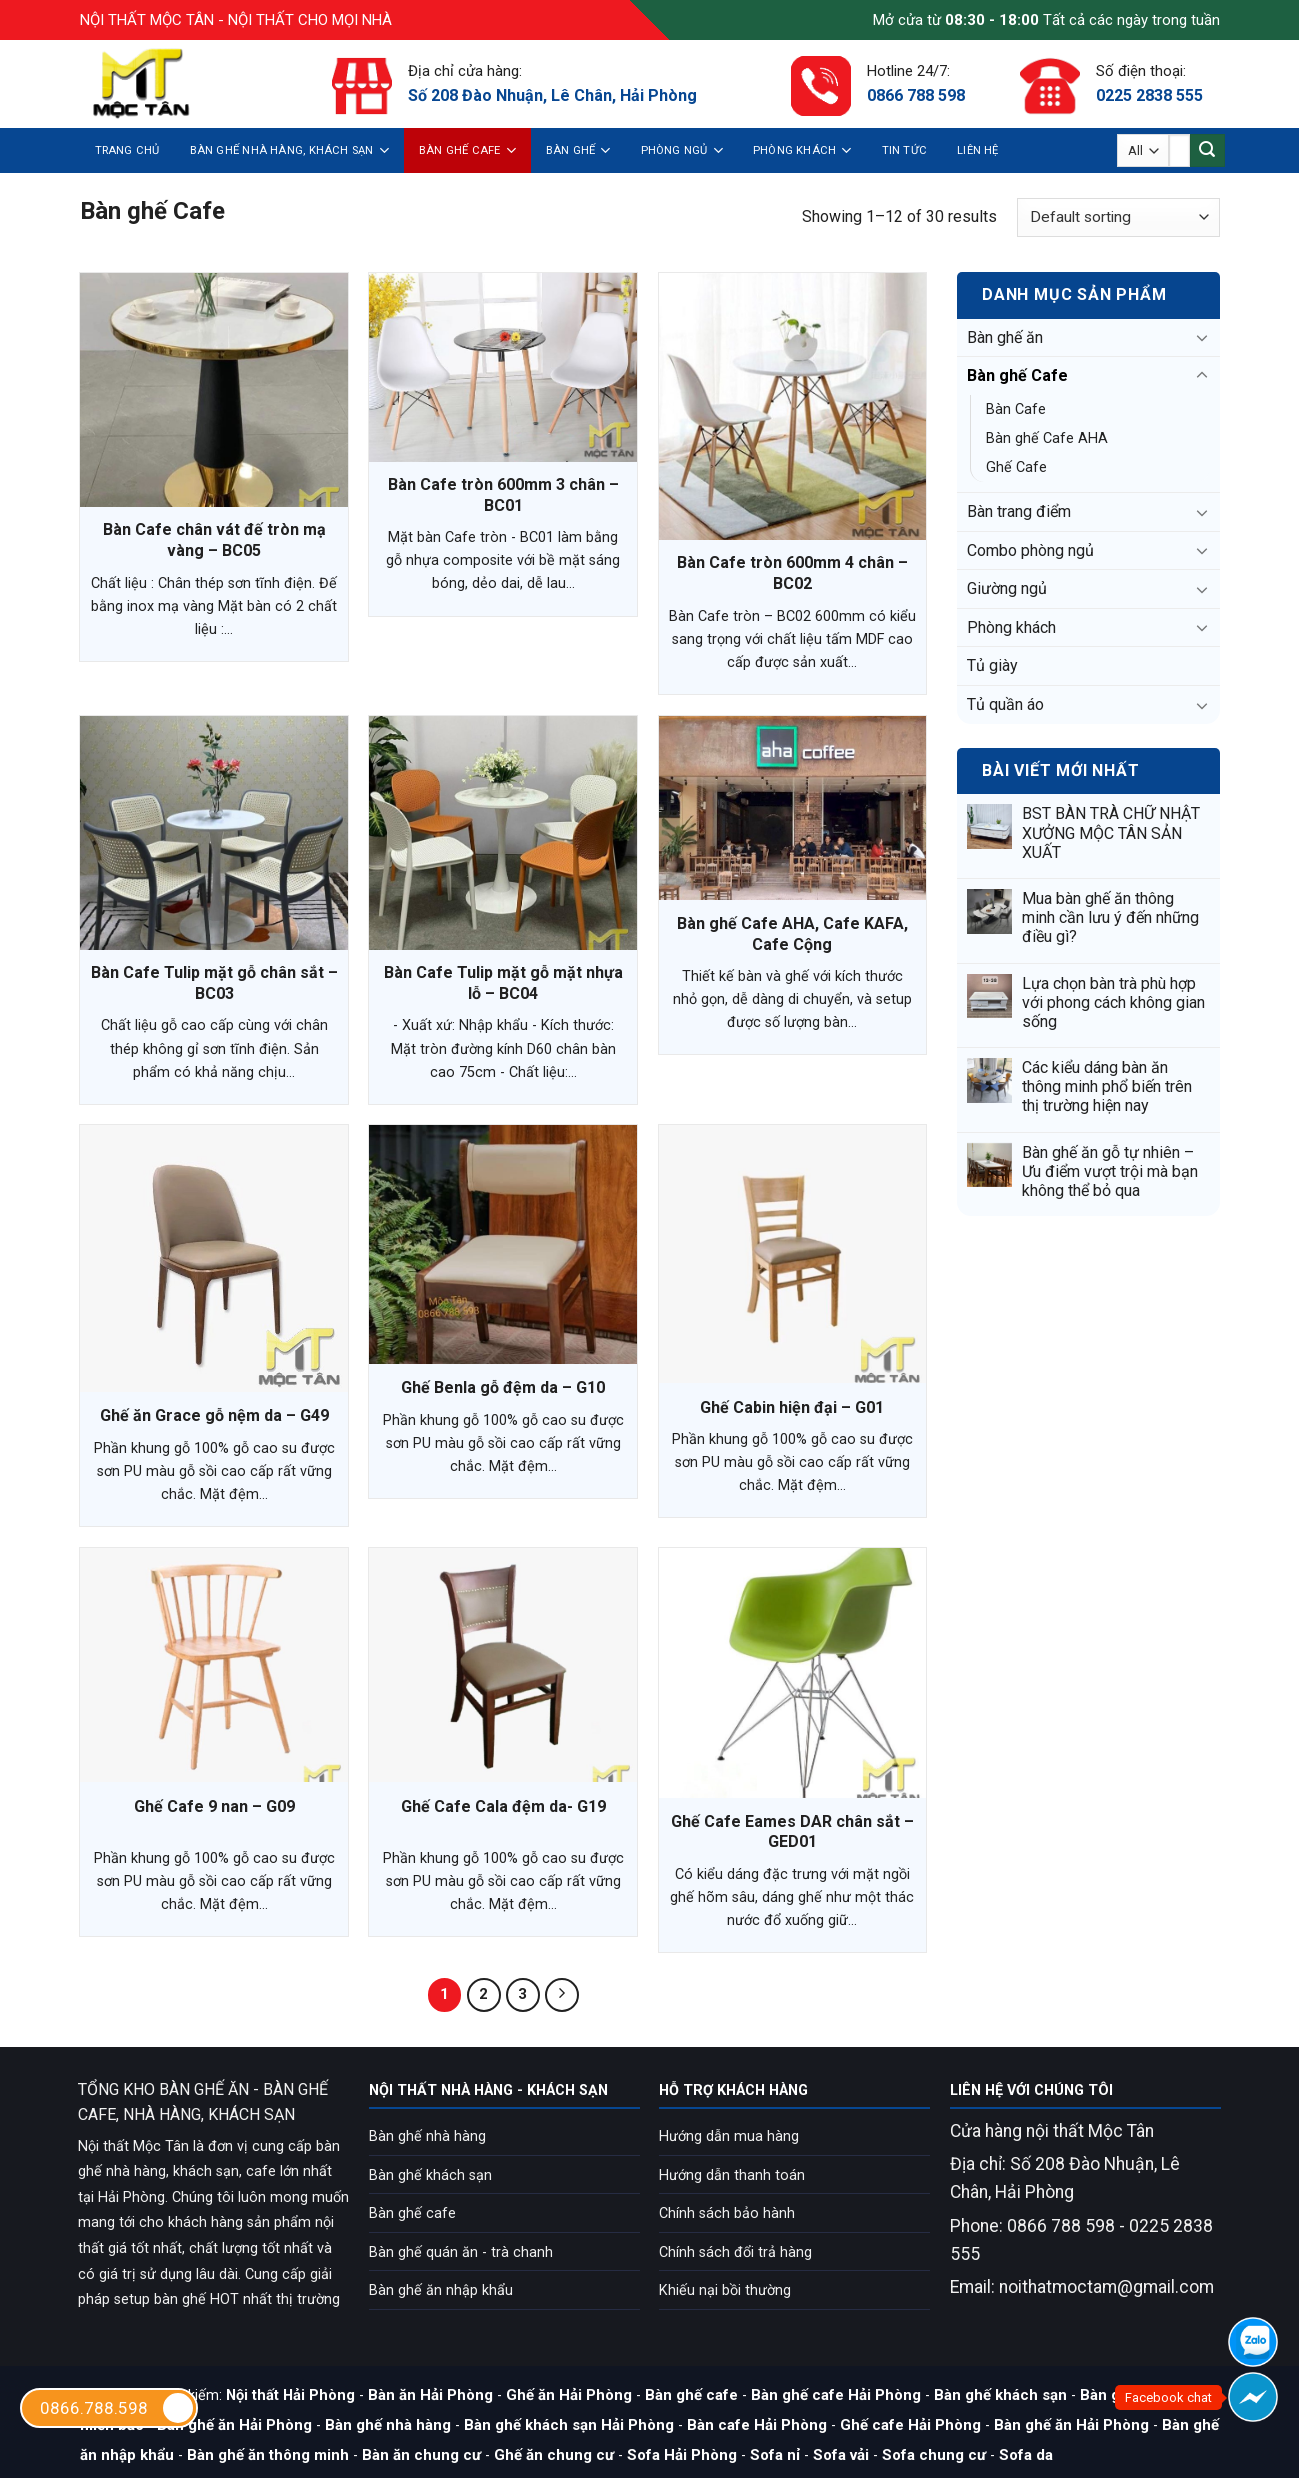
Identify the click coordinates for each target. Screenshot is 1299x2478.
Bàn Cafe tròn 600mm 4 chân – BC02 (792, 573)
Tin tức (905, 150)
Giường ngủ (1007, 588)
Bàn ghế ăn (1005, 337)
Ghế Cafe (1016, 467)
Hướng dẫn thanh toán (732, 2175)
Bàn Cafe (1016, 409)
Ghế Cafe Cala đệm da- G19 (503, 1806)
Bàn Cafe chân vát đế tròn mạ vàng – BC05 (214, 540)
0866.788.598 (118, 2408)
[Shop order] (1118, 217)
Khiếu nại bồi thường (725, 2290)
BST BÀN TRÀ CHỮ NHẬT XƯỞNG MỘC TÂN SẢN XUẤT (1111, 832)
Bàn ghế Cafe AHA (1047, 438)
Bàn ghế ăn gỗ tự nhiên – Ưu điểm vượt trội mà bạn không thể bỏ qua (1110, 1171)
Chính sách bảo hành (727, 2213)
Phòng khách (802, 150)
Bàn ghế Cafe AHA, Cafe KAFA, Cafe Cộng (792, 934)
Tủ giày (992, 665)
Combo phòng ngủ (1030, 550)
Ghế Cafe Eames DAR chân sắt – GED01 (792, 1832)
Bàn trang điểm (1019, 511)
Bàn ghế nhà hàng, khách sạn (289, 150)
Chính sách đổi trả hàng (735, 2252)
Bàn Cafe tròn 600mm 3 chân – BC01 (503, 495)
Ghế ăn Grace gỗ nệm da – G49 (214, 1415)
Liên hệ (978, 150)
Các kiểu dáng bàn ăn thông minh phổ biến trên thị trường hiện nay (1107, 1086)
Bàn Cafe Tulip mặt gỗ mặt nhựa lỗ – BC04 (503, 983)
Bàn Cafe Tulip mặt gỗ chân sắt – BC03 (214, 983)
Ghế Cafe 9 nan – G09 (214, 1806)
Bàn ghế (578, 150)
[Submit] (1207, 151)
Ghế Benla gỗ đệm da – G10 (503, 1387)
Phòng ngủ (682, 150)
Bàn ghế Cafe (467, 150)
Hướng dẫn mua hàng (729, 2136)
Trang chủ (127, 150)
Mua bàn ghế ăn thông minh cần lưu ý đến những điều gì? (1110, 917)
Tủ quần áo (1005, 704)
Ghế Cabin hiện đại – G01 (792, 1407)
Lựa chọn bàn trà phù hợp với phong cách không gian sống (1113, 1002)
